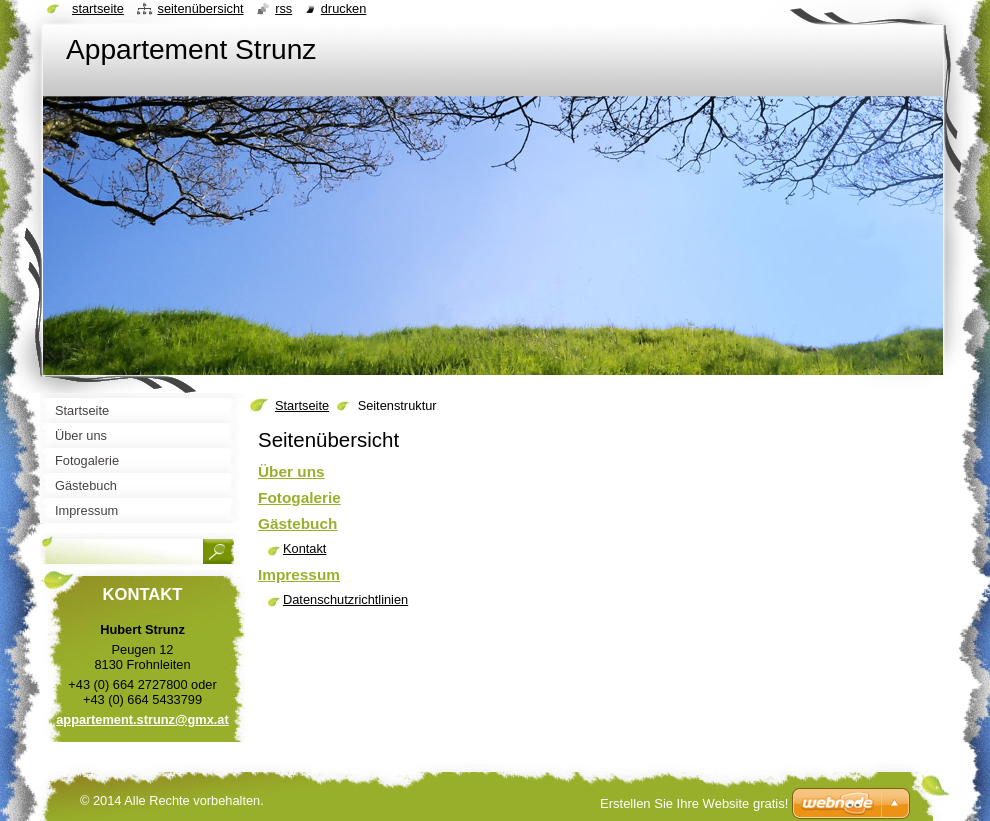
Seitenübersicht (200, 8)
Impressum (299, 574)
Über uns (291, 471)
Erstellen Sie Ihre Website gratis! (694, 803)
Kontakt (304, 548)
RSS (283, 8)
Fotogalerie (299, 497)
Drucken (344, 8)
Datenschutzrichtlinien (345, 599)
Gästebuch (297, 523)
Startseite (302, 405)
